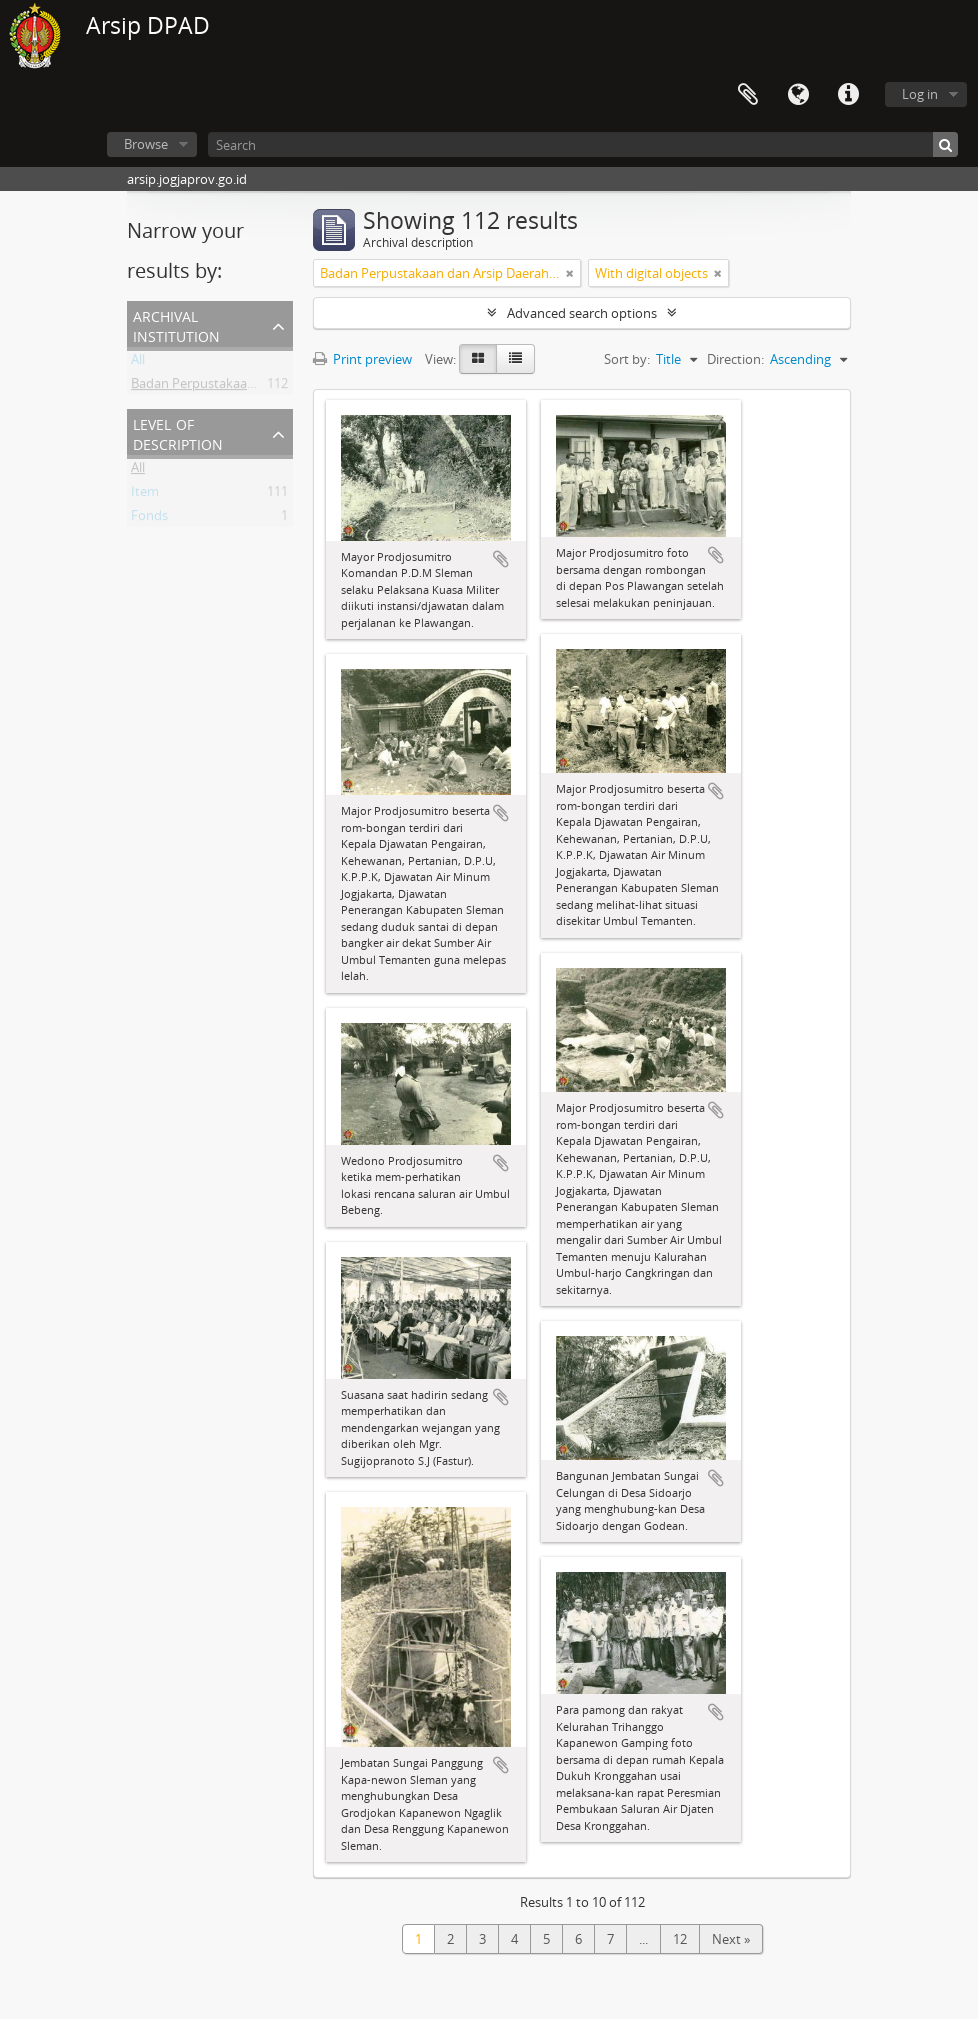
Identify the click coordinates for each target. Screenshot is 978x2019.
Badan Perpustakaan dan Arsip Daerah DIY (257, 387)
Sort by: (627, 359)
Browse (146, 144)
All (138, 363)
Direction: (735, 359)
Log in (920, 94)
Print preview (362, 359)
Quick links (848, 95)
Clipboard (748, 95)
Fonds (149, 519)
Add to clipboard (501, 559)
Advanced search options (582, 313)
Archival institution (176, 324)
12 (680, 1939)
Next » (731, 1939)
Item (145, 495)
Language (798, 95)
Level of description (178, 432)
